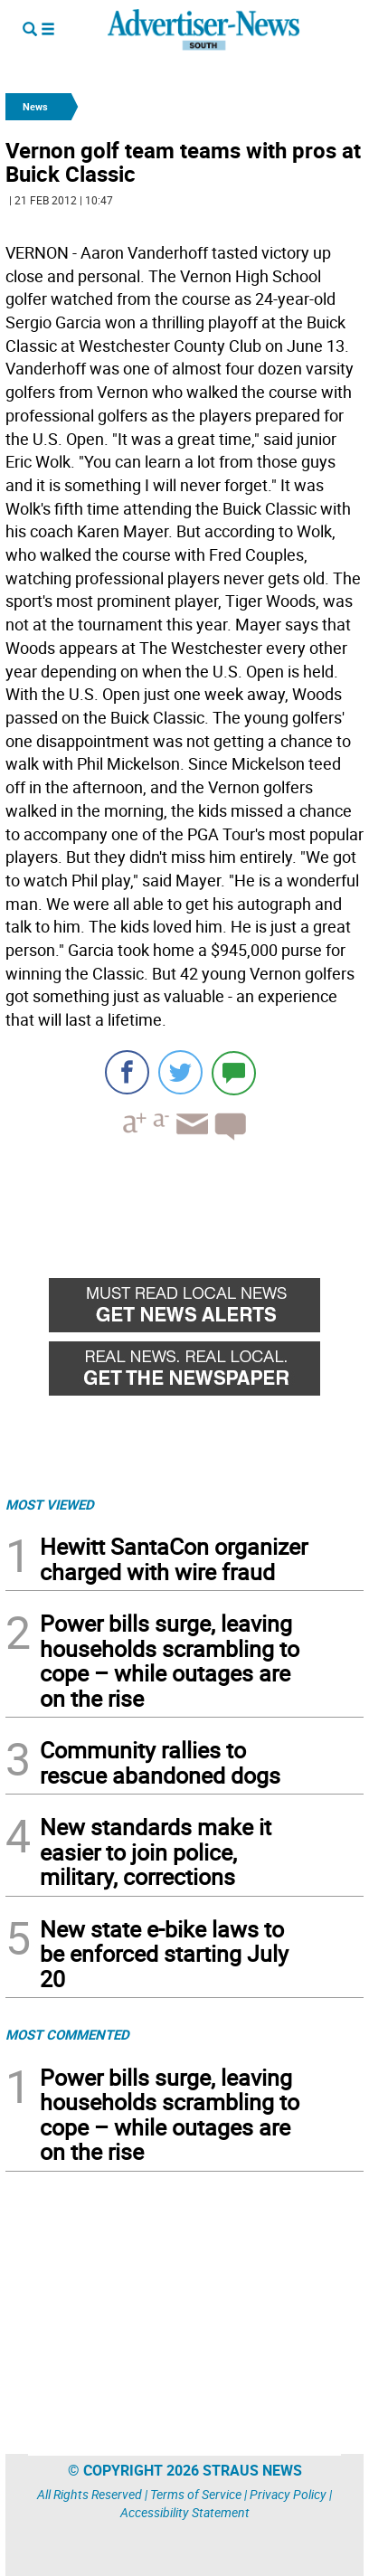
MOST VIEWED (49, 1504)
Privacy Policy (288, 2494)
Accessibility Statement (185, 2512)
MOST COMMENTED (67, 2034)
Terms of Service (195, 2494)
